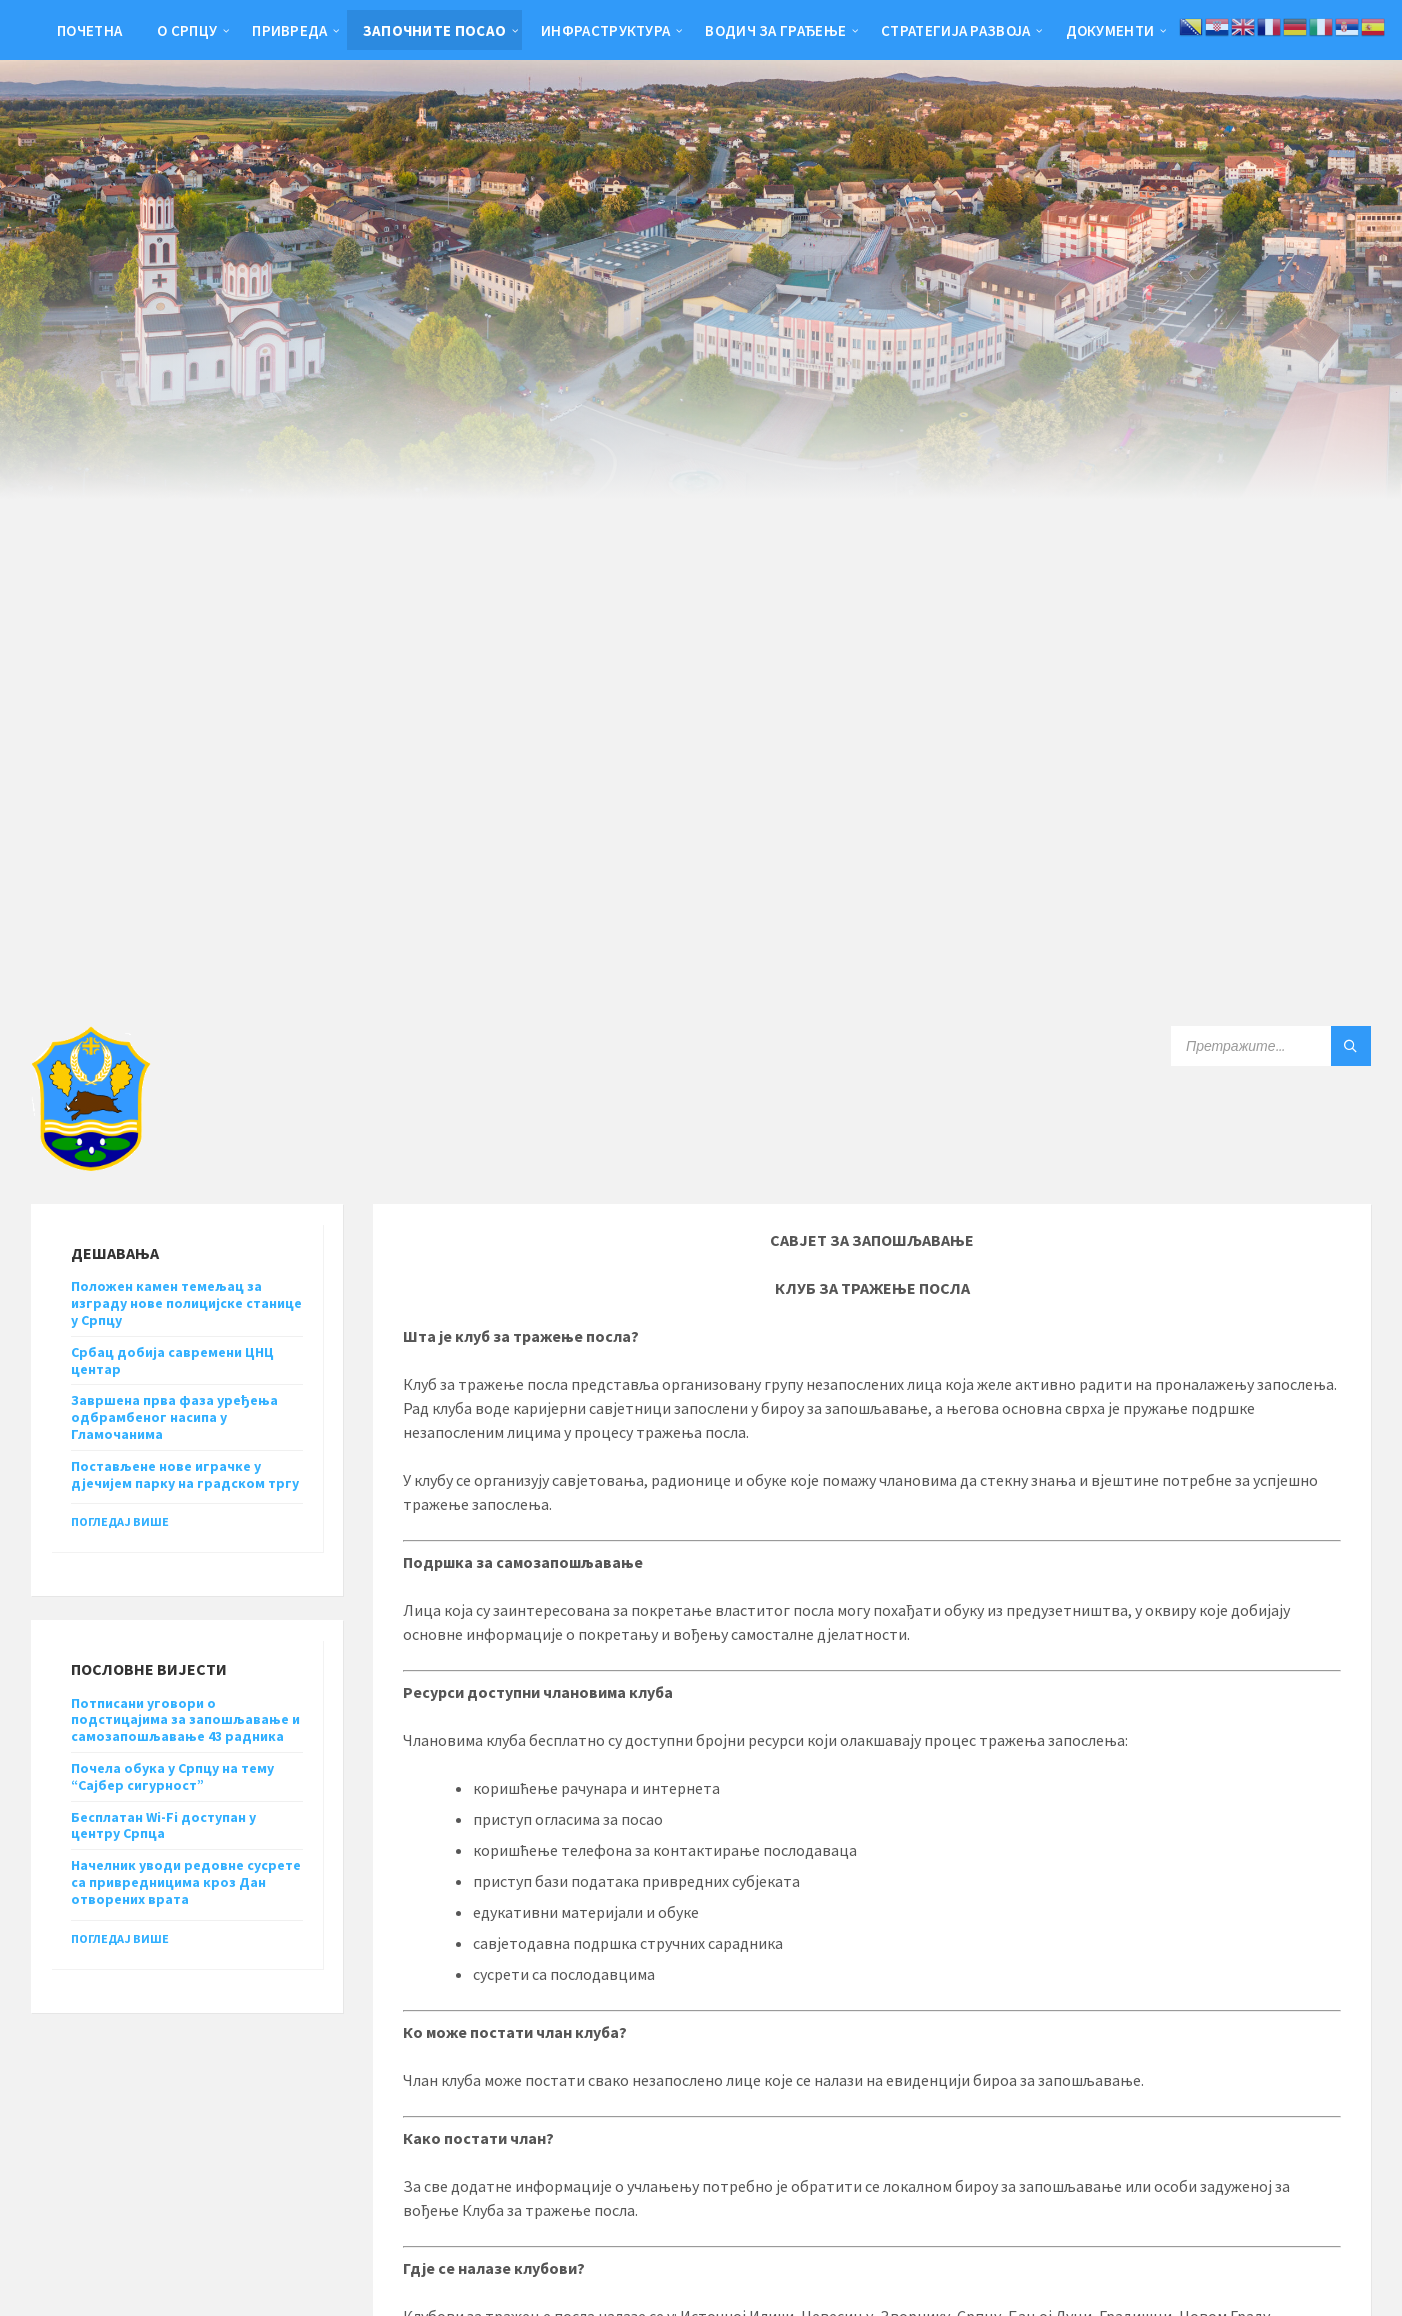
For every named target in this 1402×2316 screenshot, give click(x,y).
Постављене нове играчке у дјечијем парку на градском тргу (185, 1474)
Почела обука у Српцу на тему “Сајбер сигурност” (172, 1776)
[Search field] (1271, 1046)
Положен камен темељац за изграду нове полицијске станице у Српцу (186, 1303)
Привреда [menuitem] (289, 30)
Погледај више (120, 1521)
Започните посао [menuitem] (435, 30)
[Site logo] (91, 1165)
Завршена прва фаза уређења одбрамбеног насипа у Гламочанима (174, 1417)
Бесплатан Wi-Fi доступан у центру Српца (163, 1825)
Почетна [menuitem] (89, 30)
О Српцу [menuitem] (187, 30)
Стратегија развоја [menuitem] (955, 30)
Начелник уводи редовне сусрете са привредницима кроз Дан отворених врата (186, 1882)
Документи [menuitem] (1110, 30)
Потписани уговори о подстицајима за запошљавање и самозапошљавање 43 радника (185, 1720)
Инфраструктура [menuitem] (605, 30)
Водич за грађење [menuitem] (775, 30)
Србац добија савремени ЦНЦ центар (172, 1360)
